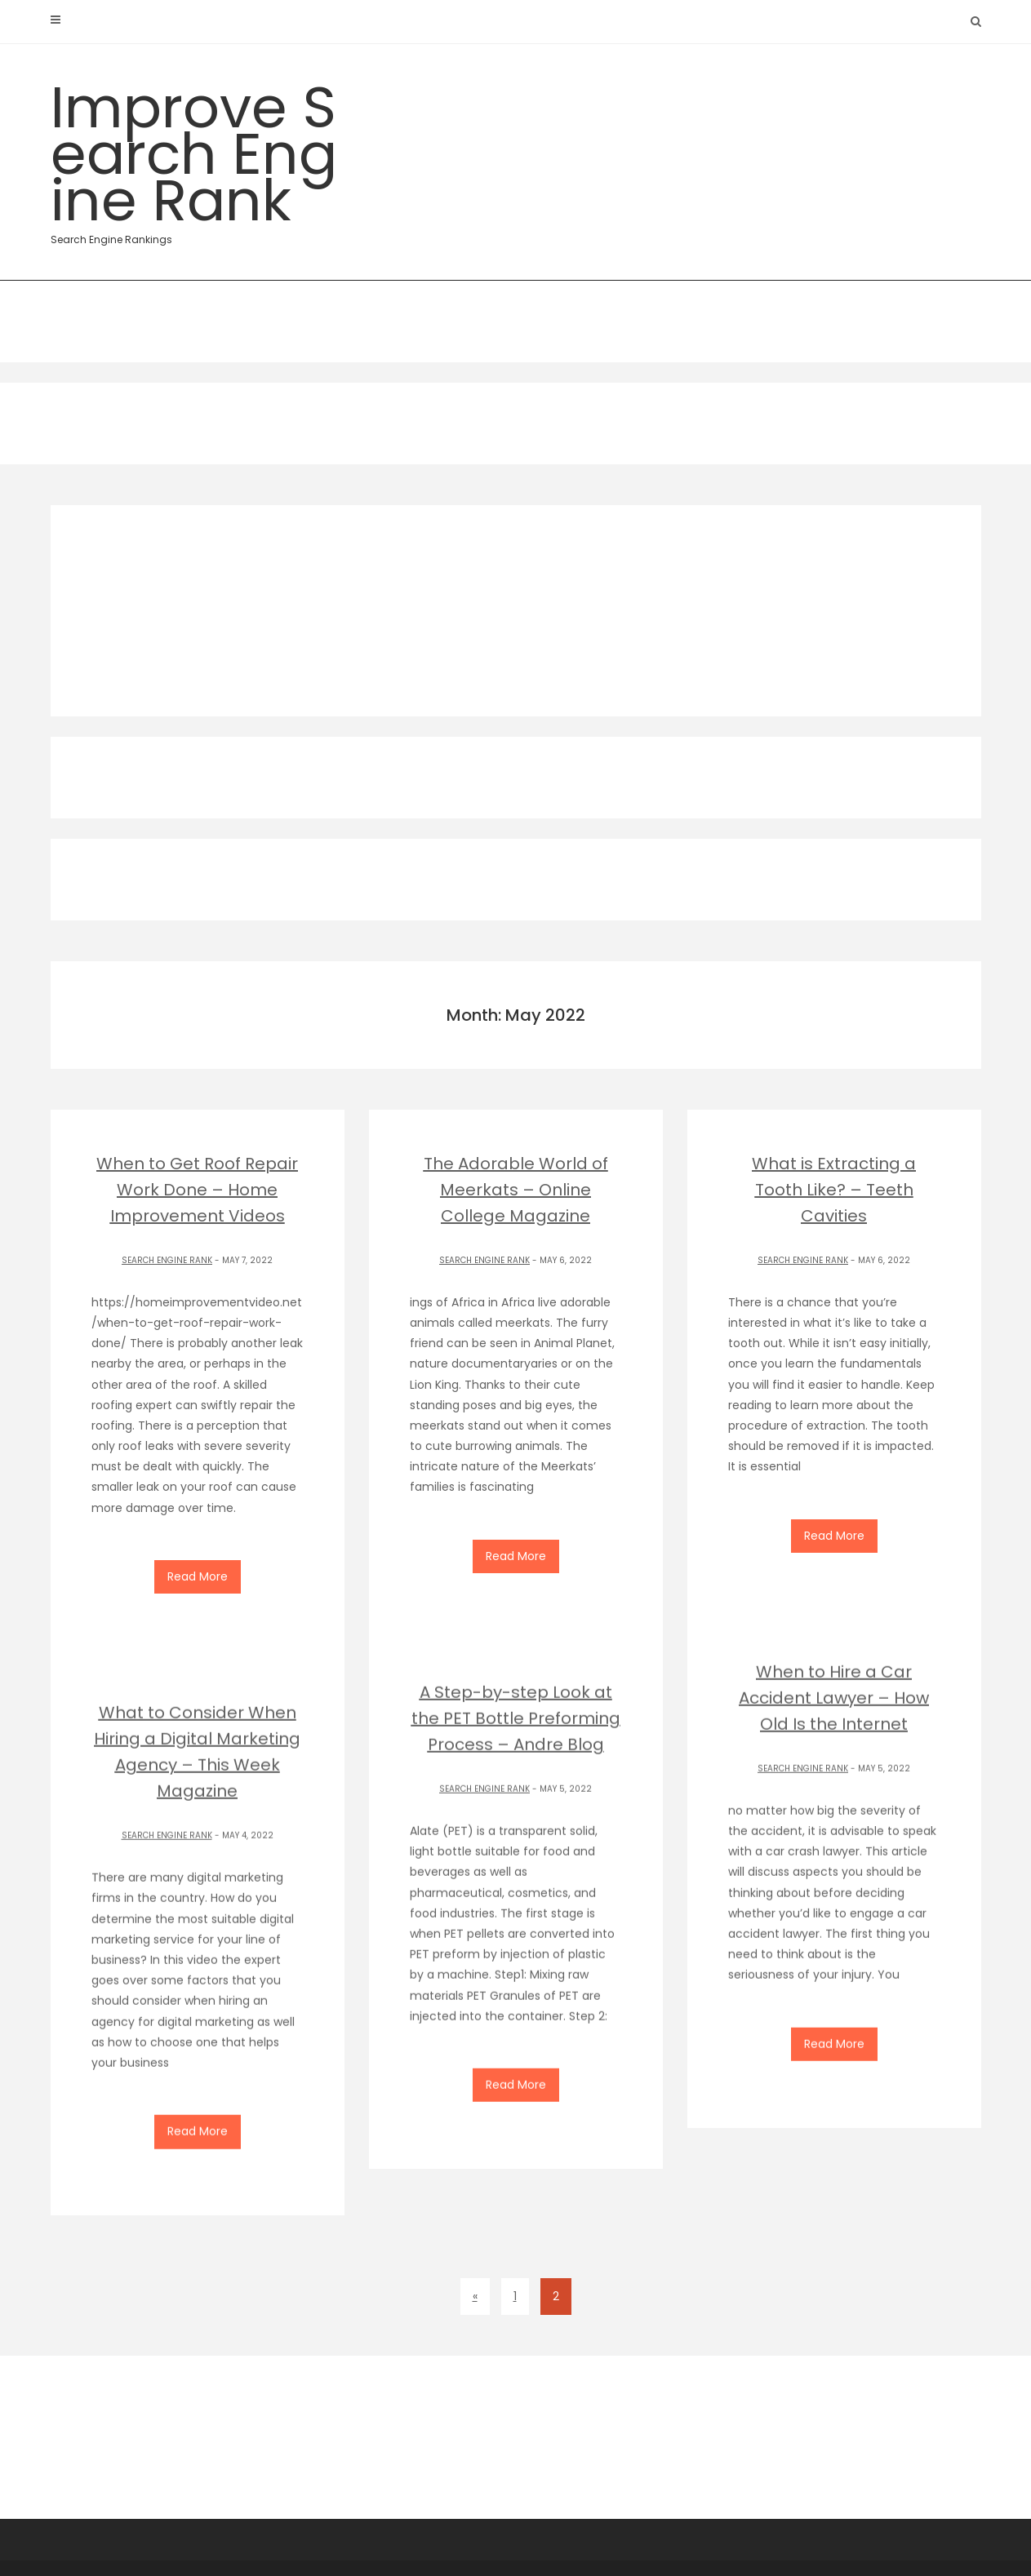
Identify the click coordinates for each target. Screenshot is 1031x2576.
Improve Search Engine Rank (197, 157)
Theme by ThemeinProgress (554, 2545)
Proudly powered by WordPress (732, 2545)
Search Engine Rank (167, 1260)
